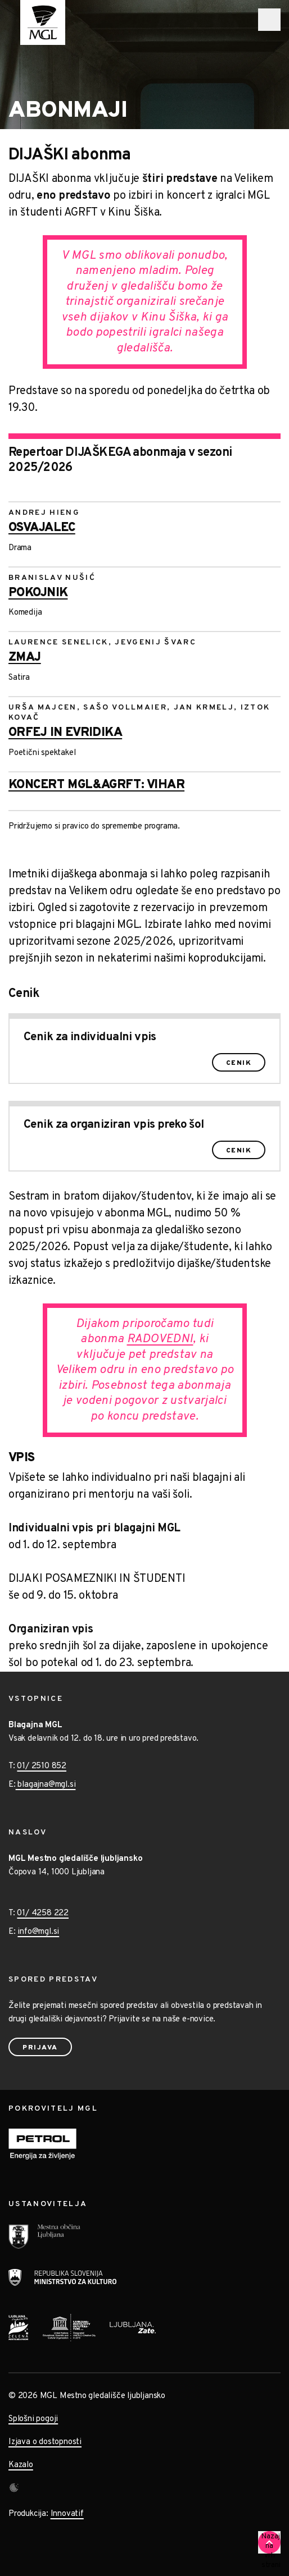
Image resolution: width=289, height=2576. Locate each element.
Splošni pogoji (33, 2419)
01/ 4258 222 (43, 1913)
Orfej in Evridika (65, 732)
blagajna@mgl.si (46, 1784)
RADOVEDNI (160, 1339)
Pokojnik (37, 593)
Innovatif (67, 2514)
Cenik (239, 1063)
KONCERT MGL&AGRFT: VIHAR (96, 785)
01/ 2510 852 (41, 1766)
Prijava (40, 2047)
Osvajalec (41, 528)
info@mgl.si (38, 1932)
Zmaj (24, 657)
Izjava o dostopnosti (45, 2442)
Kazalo (20, 2465)
